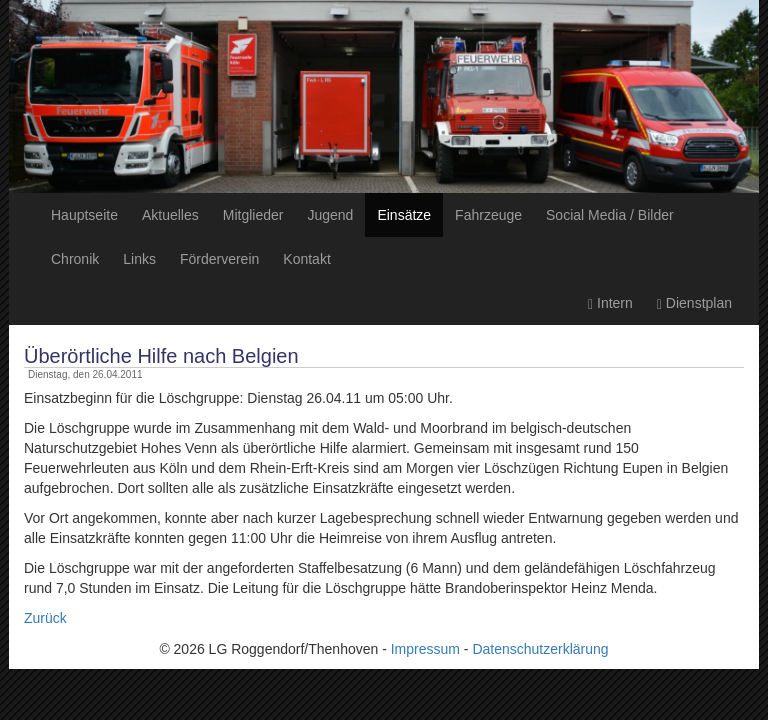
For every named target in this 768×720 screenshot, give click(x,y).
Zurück (45, 618)
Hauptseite (84, 215)
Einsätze (404, 215)
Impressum (425, 649)
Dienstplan (694, 303)
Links (139, 259)
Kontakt (306, 259)
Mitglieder (253, 215)
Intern (610, 303)
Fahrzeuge (488, 215)
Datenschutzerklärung (540, 649)
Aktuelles (170, 215)
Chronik (75, 259)
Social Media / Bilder (610, 215)
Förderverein (219, 259)
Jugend (330, 215)
